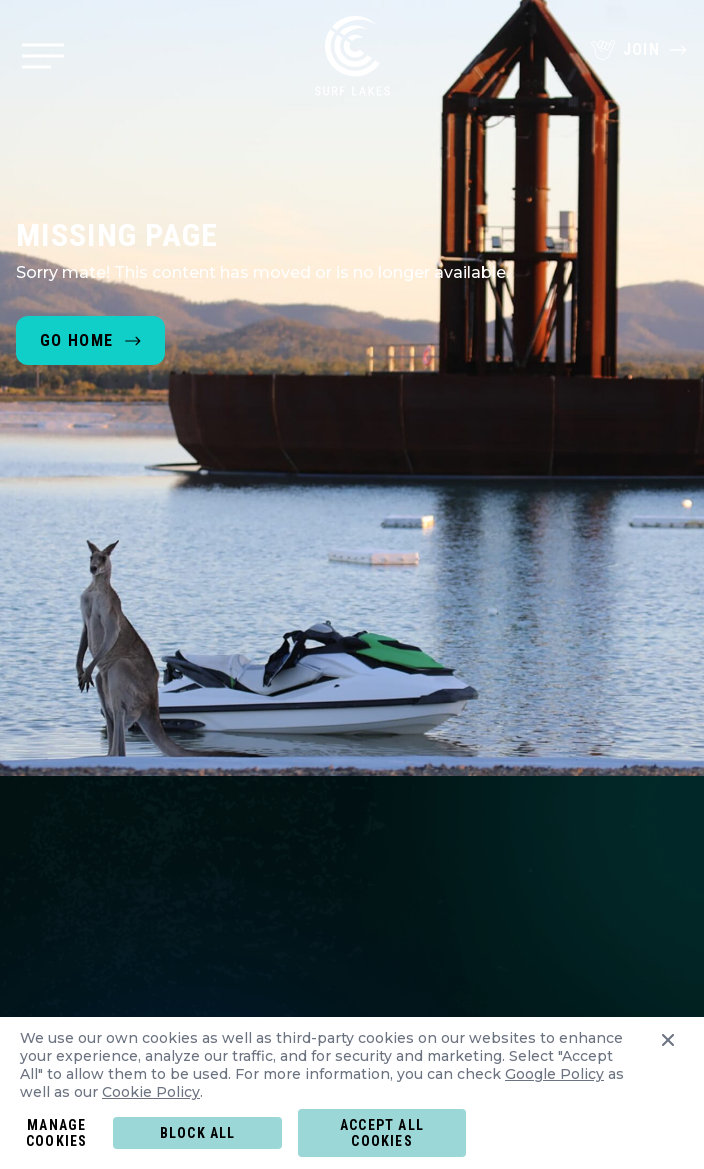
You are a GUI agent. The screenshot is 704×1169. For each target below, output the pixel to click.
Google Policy (554, 1074)
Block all (198, 1133)
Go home (76, 340)
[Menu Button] (43, 56)
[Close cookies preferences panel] (668, 1069)
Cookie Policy (151, 1092)
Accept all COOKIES (382, 1133)
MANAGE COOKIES (56, 1133)
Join (639, 50)
